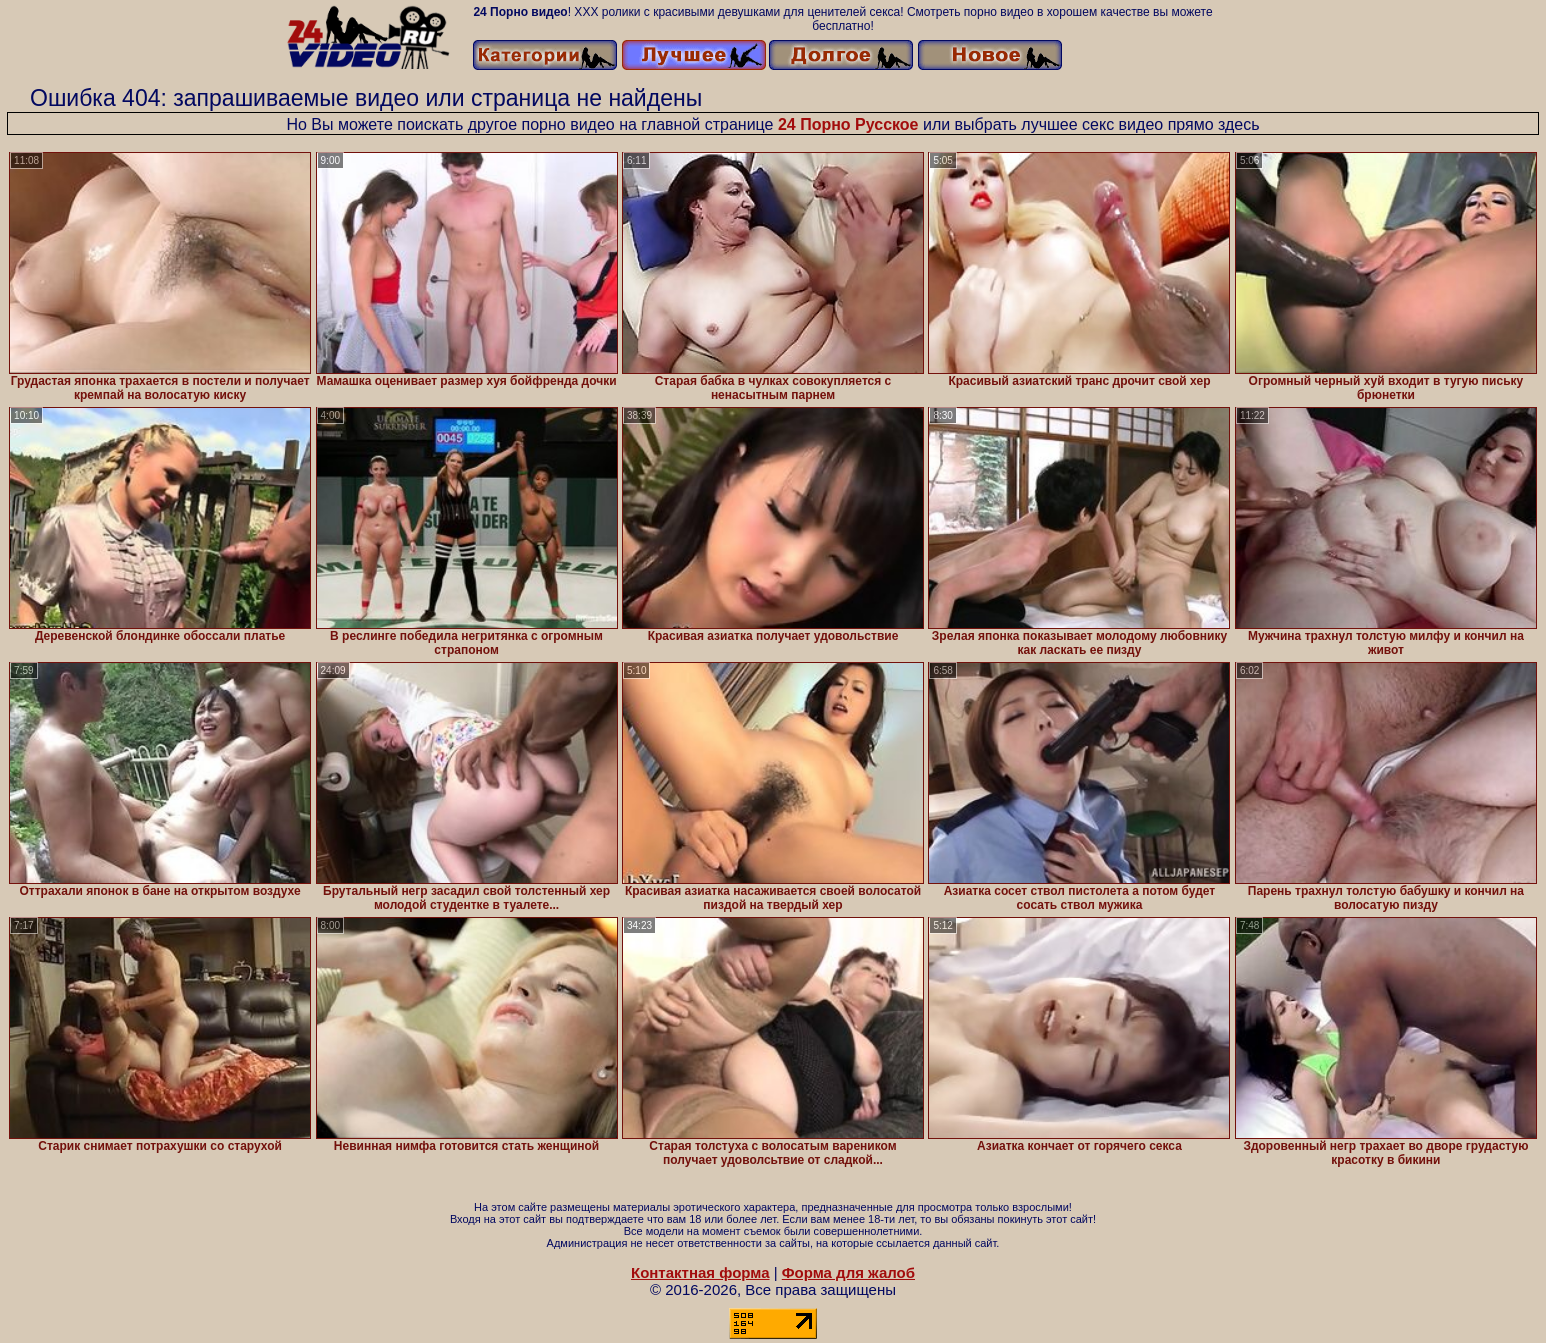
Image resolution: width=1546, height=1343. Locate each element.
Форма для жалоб (848, 1272)
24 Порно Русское (848, 124)
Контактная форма (700, 1272)
